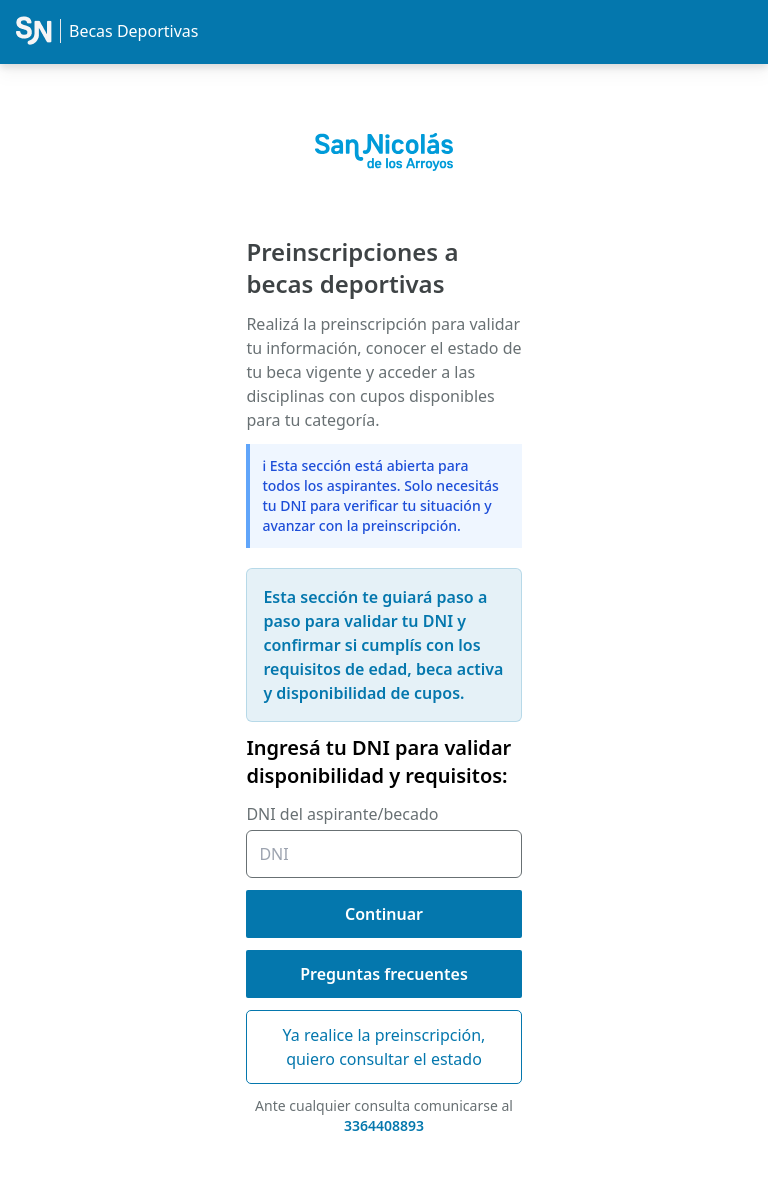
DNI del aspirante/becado (342, 814)
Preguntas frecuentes (384, 974)
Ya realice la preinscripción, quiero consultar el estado (384, 1047)
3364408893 (384, 1125)
